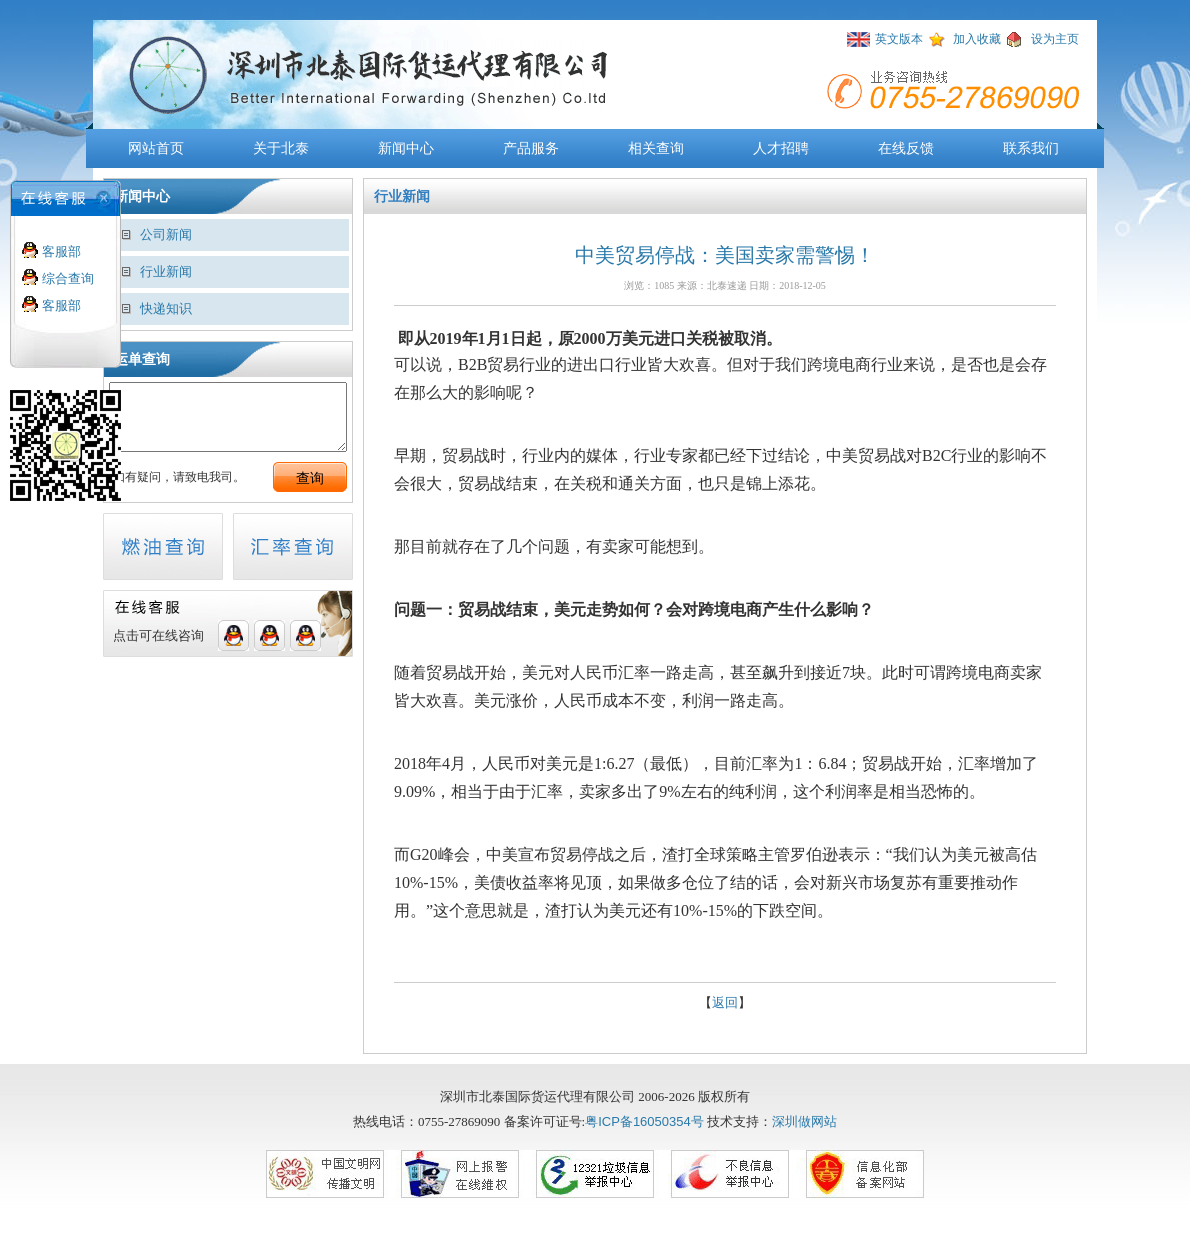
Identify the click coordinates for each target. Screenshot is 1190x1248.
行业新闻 (166, 271)
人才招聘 (781, 148)
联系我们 (1031, 148)
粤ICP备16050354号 (644, 1121)
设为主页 (1055, 39)
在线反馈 (906, 148)
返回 (725, 1002)
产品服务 (531, 148)
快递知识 (166, 308)
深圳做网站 (804, 1121)
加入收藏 (977, 39)
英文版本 (899, 39)
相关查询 (656, 148)
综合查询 (66, 278)
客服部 (59, 251)
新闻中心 (406, 148)
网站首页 (156, 148)
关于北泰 (281, 148)
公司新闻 (166, 234)
